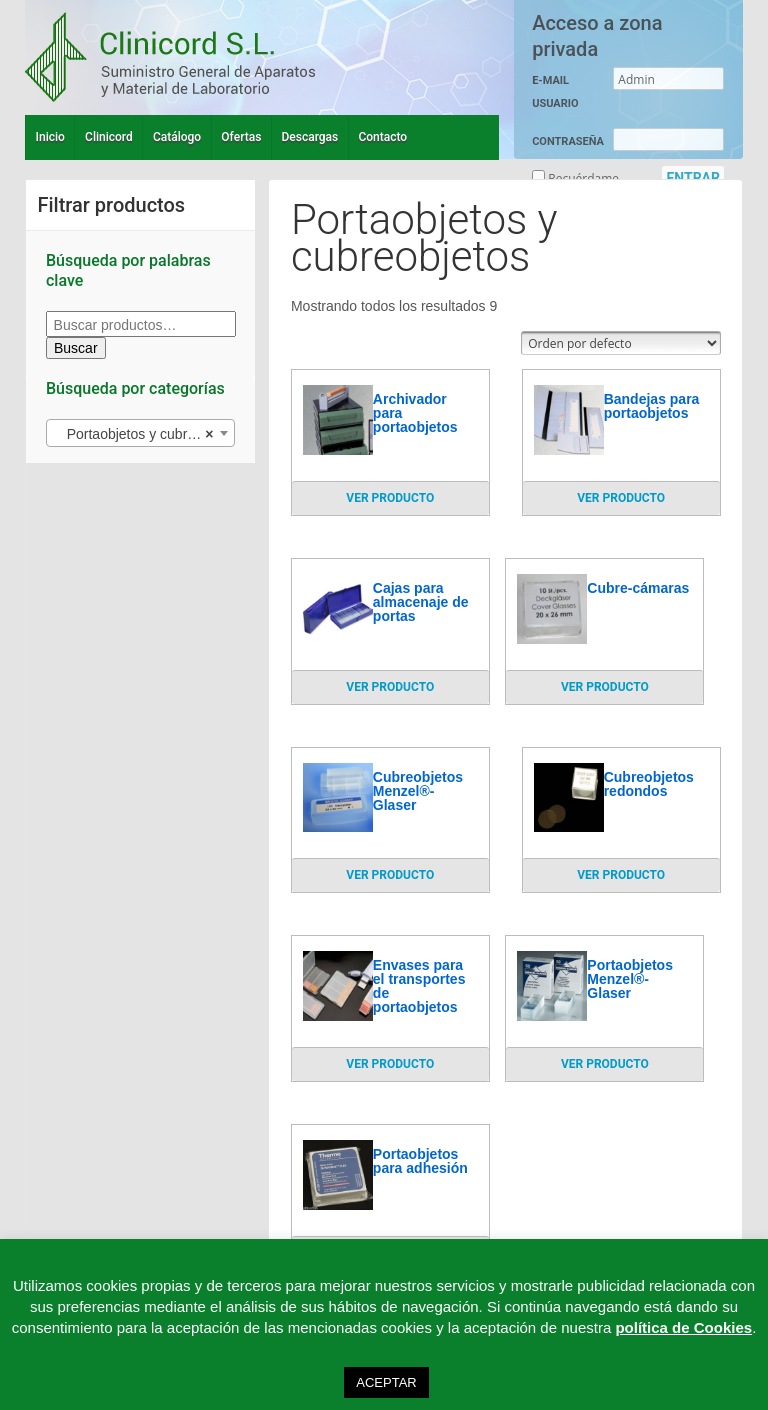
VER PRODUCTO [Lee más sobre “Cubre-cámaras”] (605, 687)
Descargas (310, 137)
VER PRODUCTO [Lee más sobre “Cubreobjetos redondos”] (621, 875)
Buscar (76, 348)
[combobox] (140, 433)
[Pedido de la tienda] (621, 343)
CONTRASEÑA (568, 141)
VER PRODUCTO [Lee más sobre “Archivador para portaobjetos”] (390, 498)
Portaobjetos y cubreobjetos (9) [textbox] (144, 434)
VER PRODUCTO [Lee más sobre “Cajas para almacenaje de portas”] (390, 687)
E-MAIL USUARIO (555, 92)
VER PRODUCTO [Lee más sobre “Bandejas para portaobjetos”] (621, 498)
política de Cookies (683, 1327)
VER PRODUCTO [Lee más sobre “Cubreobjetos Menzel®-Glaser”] (390, 875)
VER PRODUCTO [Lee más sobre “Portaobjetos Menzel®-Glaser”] (605, 1064)
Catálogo (177, 137)
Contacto (382, 137)
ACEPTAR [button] (386, 1382)
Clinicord (109, 137)
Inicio (50, 137)
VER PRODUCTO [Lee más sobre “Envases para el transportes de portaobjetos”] (390, 1064)
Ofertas (241, 137)
